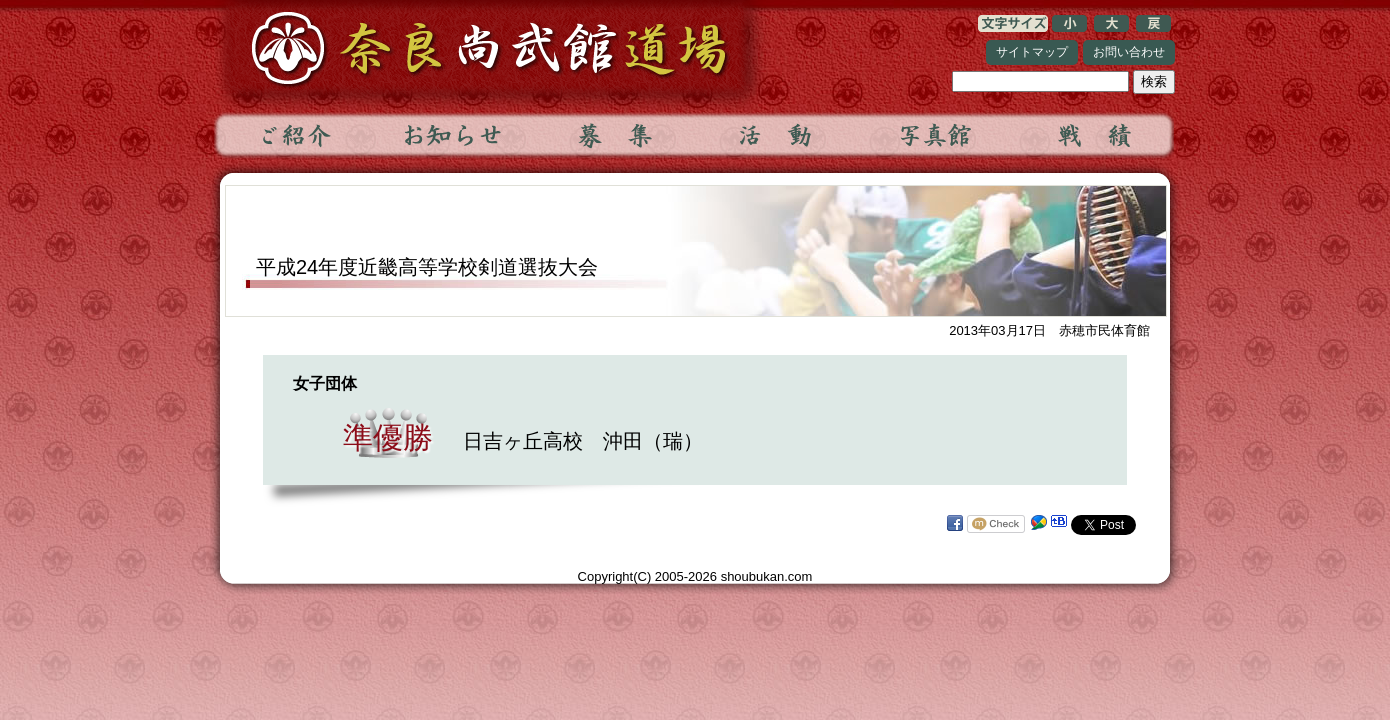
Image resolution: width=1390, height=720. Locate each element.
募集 (614, 135)
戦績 (1094, 135)
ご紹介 (294, 135)
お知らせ (454, 135)
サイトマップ (1032, 52)
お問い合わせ (1129, 52)
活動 (774, 135)
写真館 (934, 135)
